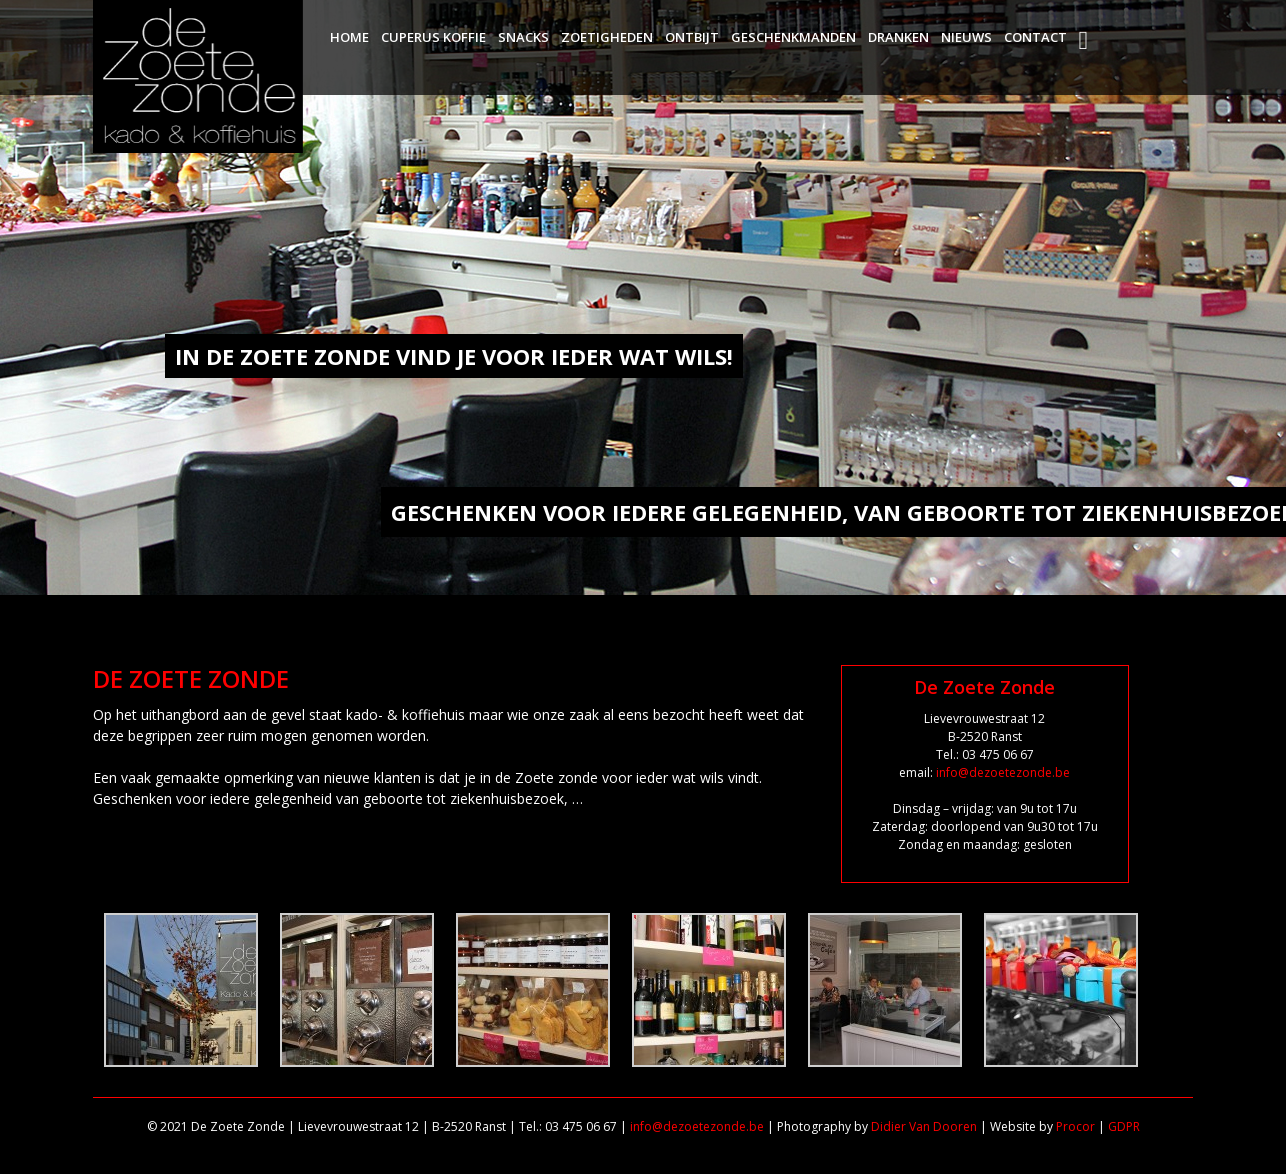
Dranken (898, 37)
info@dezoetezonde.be (1003, 772)
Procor (1075, 1126)
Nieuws (966, 37)
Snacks (523, 37)
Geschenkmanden (793, 37)
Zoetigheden (607, 37)
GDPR (1124, 1126)
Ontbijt (692, 37)
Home (349, 37)
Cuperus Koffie (433, 37)
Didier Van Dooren (924, 1126)
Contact (1035, 37)
